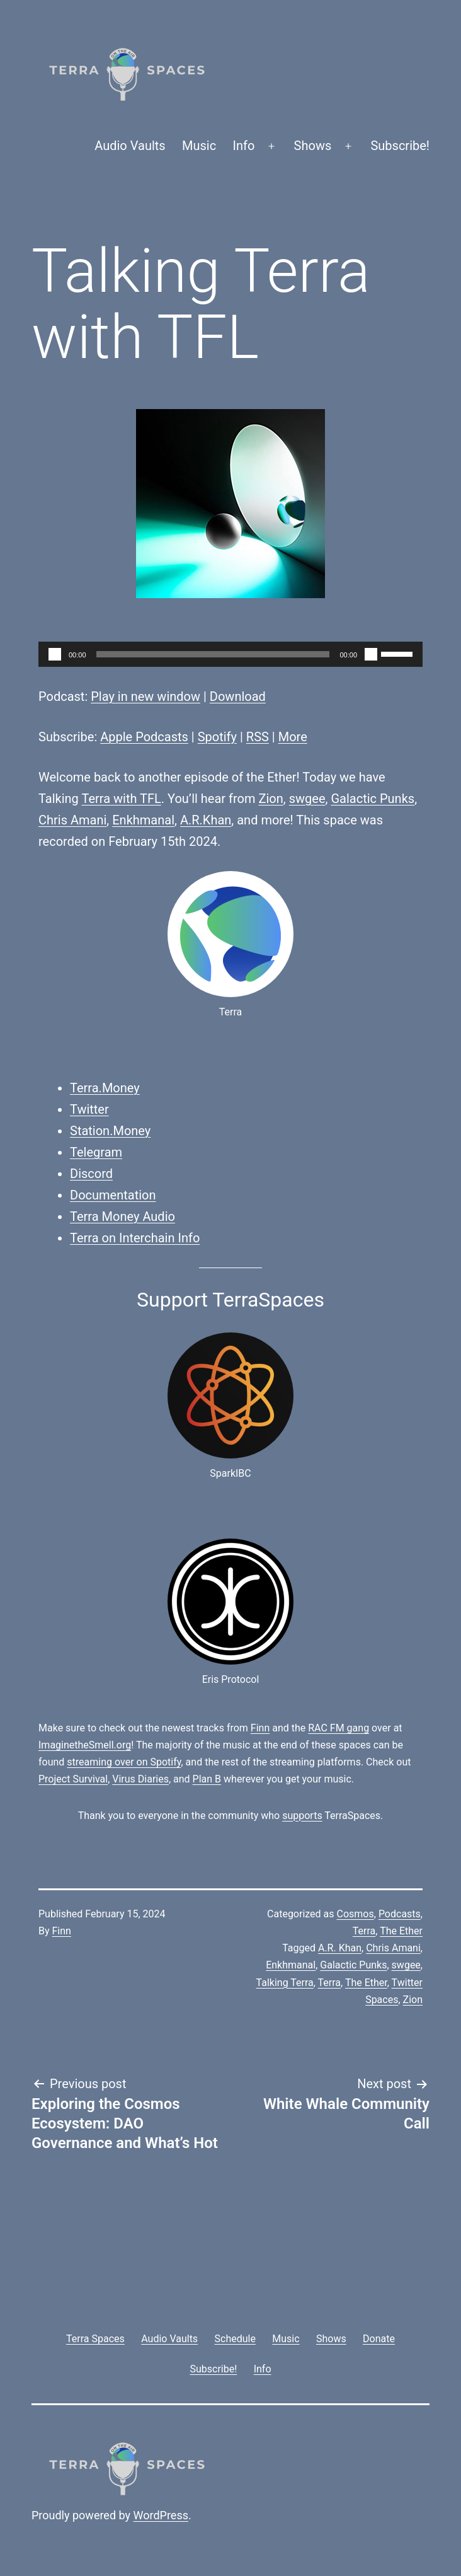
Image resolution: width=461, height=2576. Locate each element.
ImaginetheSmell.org (84, 1745)
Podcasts (399, 1914)
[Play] (54, 654)
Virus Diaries (140, 1779)
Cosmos (355, 1914)
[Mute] (371, 654)
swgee (307, 798)
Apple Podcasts (144, 736)
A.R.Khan (205, 820)
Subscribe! (400, 145)
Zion (271, 798)
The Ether (401, 1931)
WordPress (161, 2515)
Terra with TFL (121, 798)
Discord (91, 1173)
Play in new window (145, 696)
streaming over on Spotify (124, 1762)
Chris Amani (72, 820)
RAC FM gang (338, 1728)
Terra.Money (105, 1087)
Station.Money (110, 1130)
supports (302, 1816)
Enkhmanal (143, 820)
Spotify (217, 736)
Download (238, 696)
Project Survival (73, 1779)
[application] (230, 654)
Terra (364, 1931)
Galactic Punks (372, 798)
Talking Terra (285, 1983)
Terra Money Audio (122, 1216)
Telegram (96, 1152)
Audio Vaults (129, 145)
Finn (260, 1728)
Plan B (207, 1779)
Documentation (113, 1195)
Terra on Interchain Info (135, 1237)
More (292, 736)
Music (199, 145)
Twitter (89, 1109)
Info (244, 145)
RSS (257, 736)
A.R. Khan (339, 1948)
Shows (313, 145)
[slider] (213, 654)
